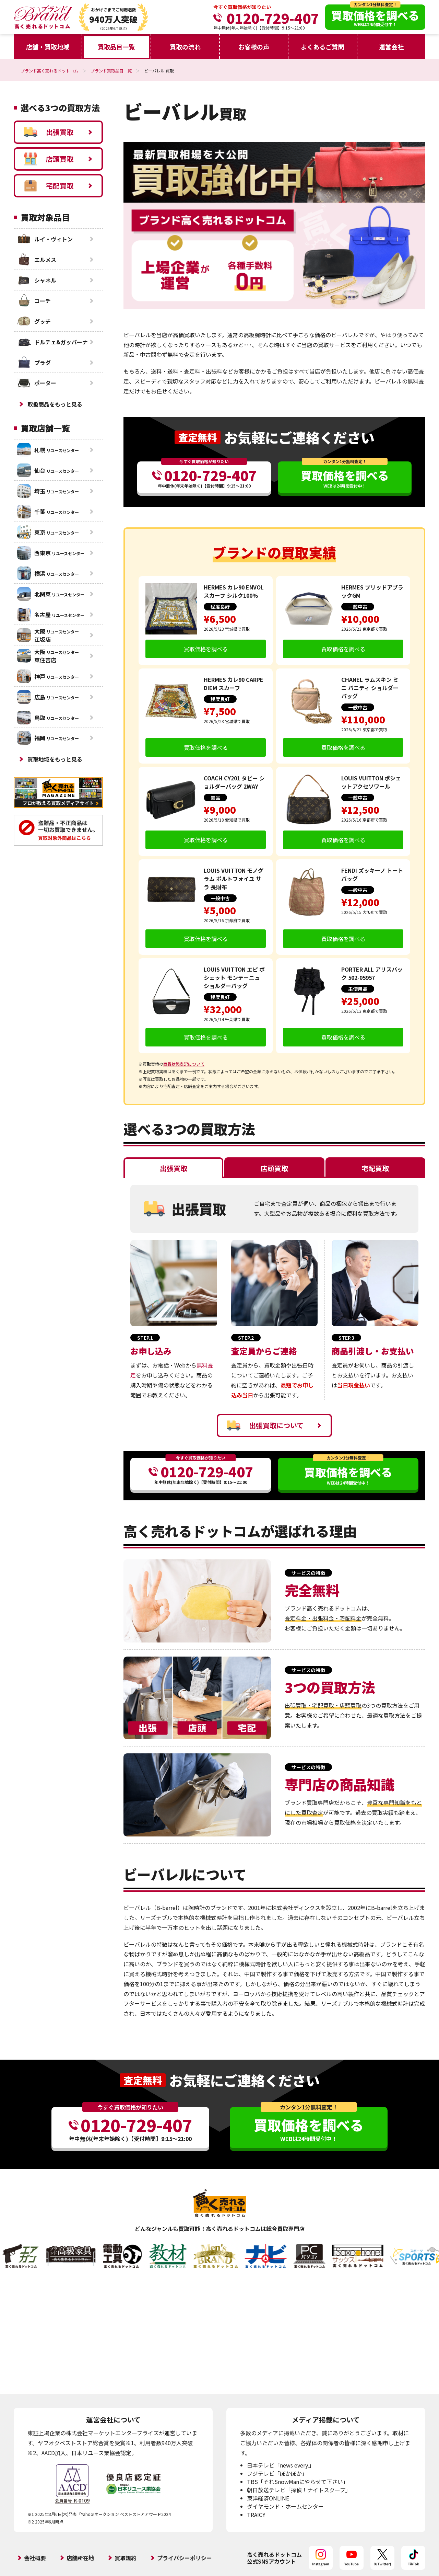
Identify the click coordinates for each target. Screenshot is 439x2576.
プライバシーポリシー (184, 2558)
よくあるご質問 (322, 46)
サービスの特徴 (308, 1572)
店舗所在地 (80, 2558)
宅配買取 (48, 186)
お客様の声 (253, 46)
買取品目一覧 (116, 46)
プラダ (34, 362)
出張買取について (265, 1425)
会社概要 (35, 2558)
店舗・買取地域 (47, 46)
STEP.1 (145, 1337)
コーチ (34, 301)
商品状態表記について (183, 1064)
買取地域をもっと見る (54, 759)
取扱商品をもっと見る (54, 404)
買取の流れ (185, 46)
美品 (215, 797)
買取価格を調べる (206, 649)
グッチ (34, 321)
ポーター (36, 383)
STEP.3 (346, 1337)
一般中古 (357, 606)
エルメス (36, 259)
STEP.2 (246, 1337)
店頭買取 (48, 159)
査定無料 (197, 437)
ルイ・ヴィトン (45, 239)
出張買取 (48, 132)
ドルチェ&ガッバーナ (52, 342)
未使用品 (357, 988)
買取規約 (126, 2558)
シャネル (36, 280)
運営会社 (391, 46)
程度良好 (220, 606)
